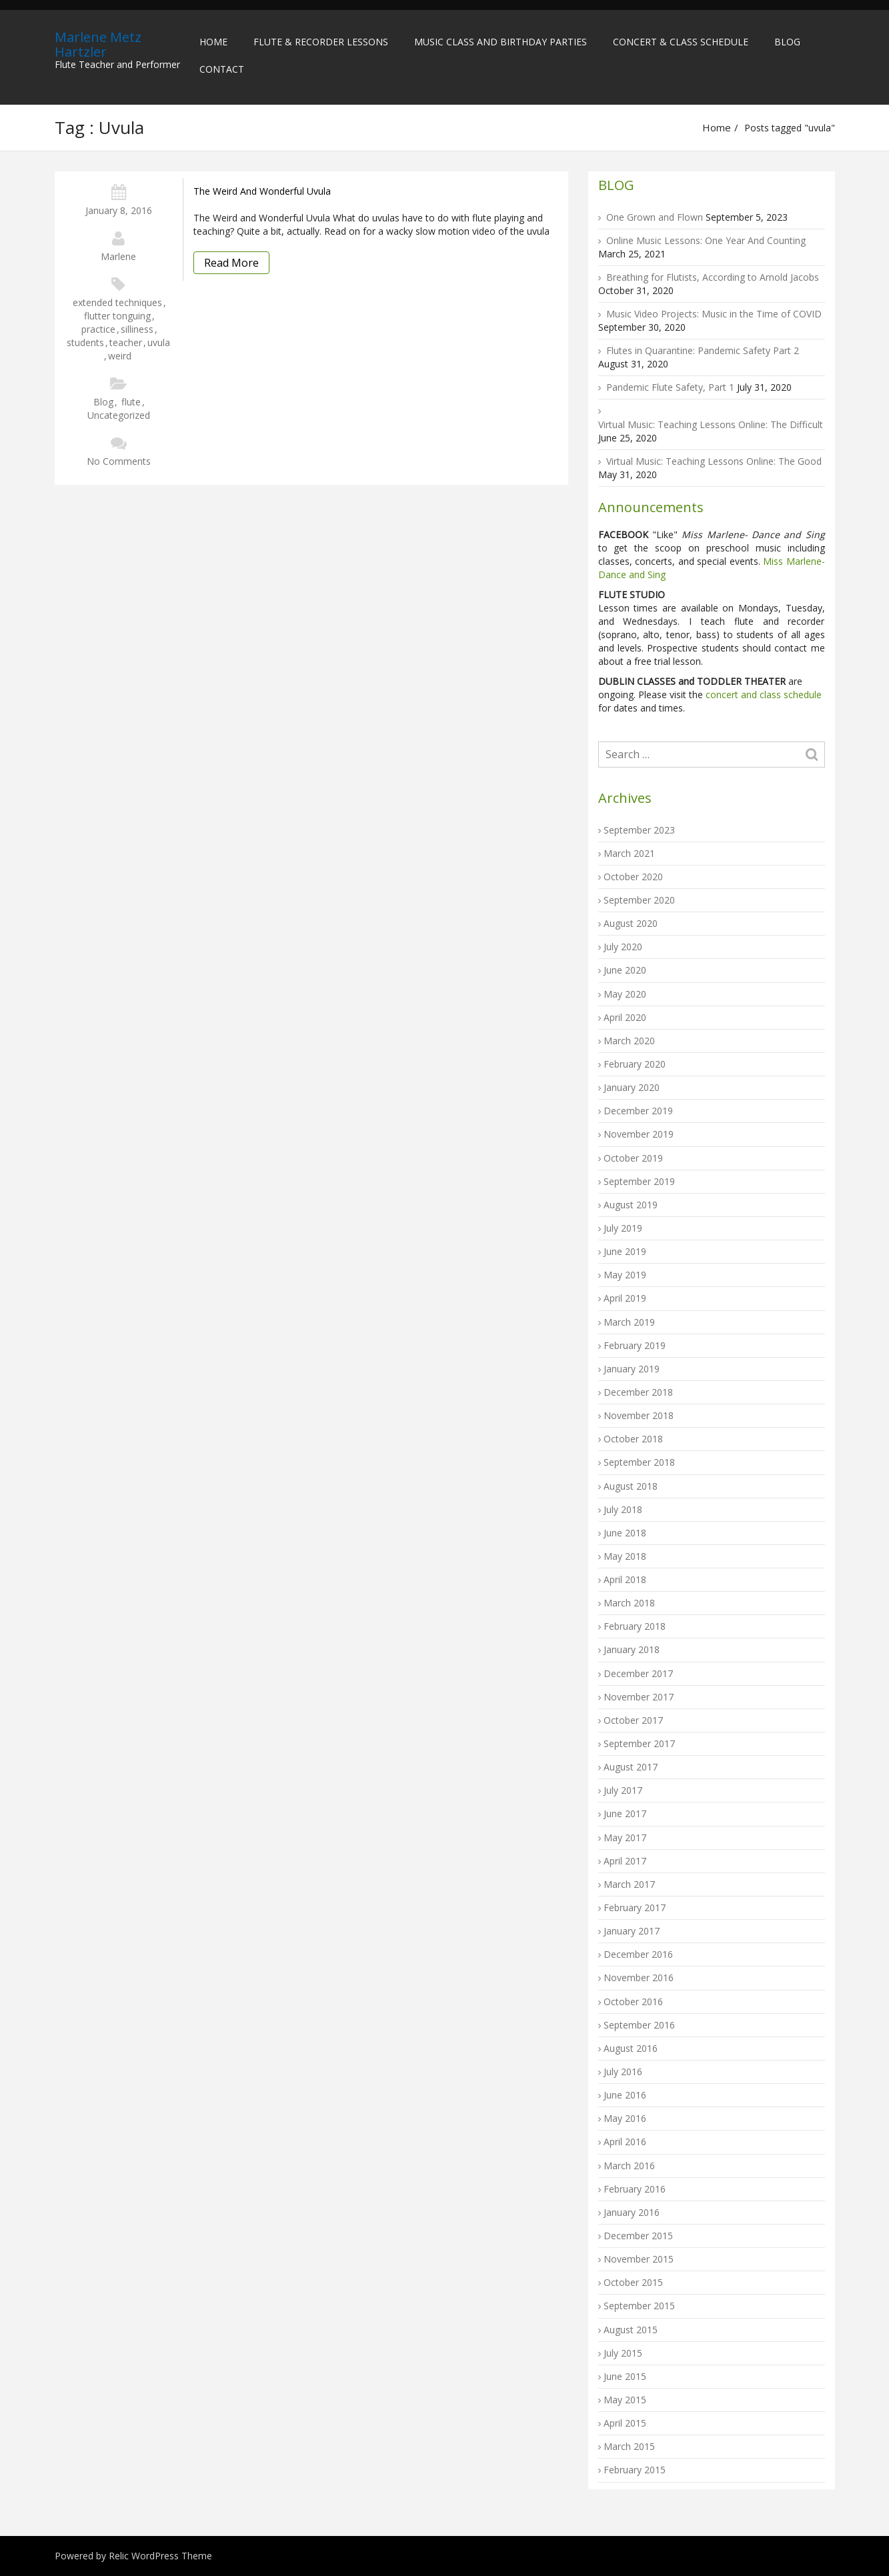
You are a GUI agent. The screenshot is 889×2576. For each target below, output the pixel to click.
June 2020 (625, 970)
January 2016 (632, 2212)
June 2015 (625, 2376)
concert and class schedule (762, 694)
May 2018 (625, 1556)
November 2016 (639, 1977)
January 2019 (632, 1368)
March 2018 (629, 1602)
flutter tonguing (117, 315)
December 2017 (638, 1673)
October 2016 (633, 2001)
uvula (158, 342)
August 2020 (631, 923)
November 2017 (639, 1696)
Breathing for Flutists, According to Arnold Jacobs (712, 277)
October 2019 (633, 1158)
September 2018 (639, 1462)
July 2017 (623, 1790)
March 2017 (629, 1884)
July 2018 (623, 1509)
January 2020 (632, 1087)
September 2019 (639, 1181)
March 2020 (629, 1040)
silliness (137, 329)
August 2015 (631, 2329)
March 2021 (629, 853)
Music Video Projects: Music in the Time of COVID (714, 313)
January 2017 (632, 1930)
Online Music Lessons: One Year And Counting (706, 240)
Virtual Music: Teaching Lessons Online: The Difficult (710, 424)
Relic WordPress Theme (160, 2555)
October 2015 (633, 2282)
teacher (125, 342)
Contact (221, 69)
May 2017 (625, 1837)
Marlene (118, 256)
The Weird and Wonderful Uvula (262, 191)
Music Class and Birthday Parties (500, 41)
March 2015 (629, 2446)
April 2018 (625, 1579)
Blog (787, 41)
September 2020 (639, 900)
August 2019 (631, 1204)
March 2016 (629, 2165)
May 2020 (625, 994)
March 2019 (629, 1322)
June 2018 (625, 1532)
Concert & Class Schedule (680, 41)
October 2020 (633, 876)
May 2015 (625, 2399)
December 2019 (638, 1110)
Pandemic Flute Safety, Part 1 (670, 387)
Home (213, 41)
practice (98, 329)
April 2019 (625, 1298)
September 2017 (639, 1743)
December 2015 (638, 2235)
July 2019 (623, 1228)
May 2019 (625, 1274)
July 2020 (623, 946)
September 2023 (639, 830)
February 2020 (635, 1064)
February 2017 (635, 1907)
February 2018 (635, 1626)
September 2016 (639, 2025)
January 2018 (632, 1649)
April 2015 (625, 2423)
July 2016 (623, 2071)
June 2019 (625, 1251)
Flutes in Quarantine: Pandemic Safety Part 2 (702, 350)
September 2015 (639, 2305)
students (85, 342)
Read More (231, 262)
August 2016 (631, 2048)
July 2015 (623, 2353)
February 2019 (635, 1345)
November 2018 (639, 1415)
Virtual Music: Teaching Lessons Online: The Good (714, 461)
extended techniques (117, 302)
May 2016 (625, 2118)
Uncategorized (118, 415)
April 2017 (625, 1860)
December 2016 (638, 1954)
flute (131, 401)
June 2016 (625, 2095)
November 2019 (639, 1134)
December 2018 (638, 1392)
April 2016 (625, 2141)
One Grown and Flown (654, 217)
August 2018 (631, 1486)
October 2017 (633, 1720)
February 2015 (635, 2469)
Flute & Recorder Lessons (320, 41)
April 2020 (625, 1017)
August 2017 (631, 1766)
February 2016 (635, 2189)
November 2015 (639, 2259)
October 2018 (633, 1438)
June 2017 (625, 1813)
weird (119, 355)
